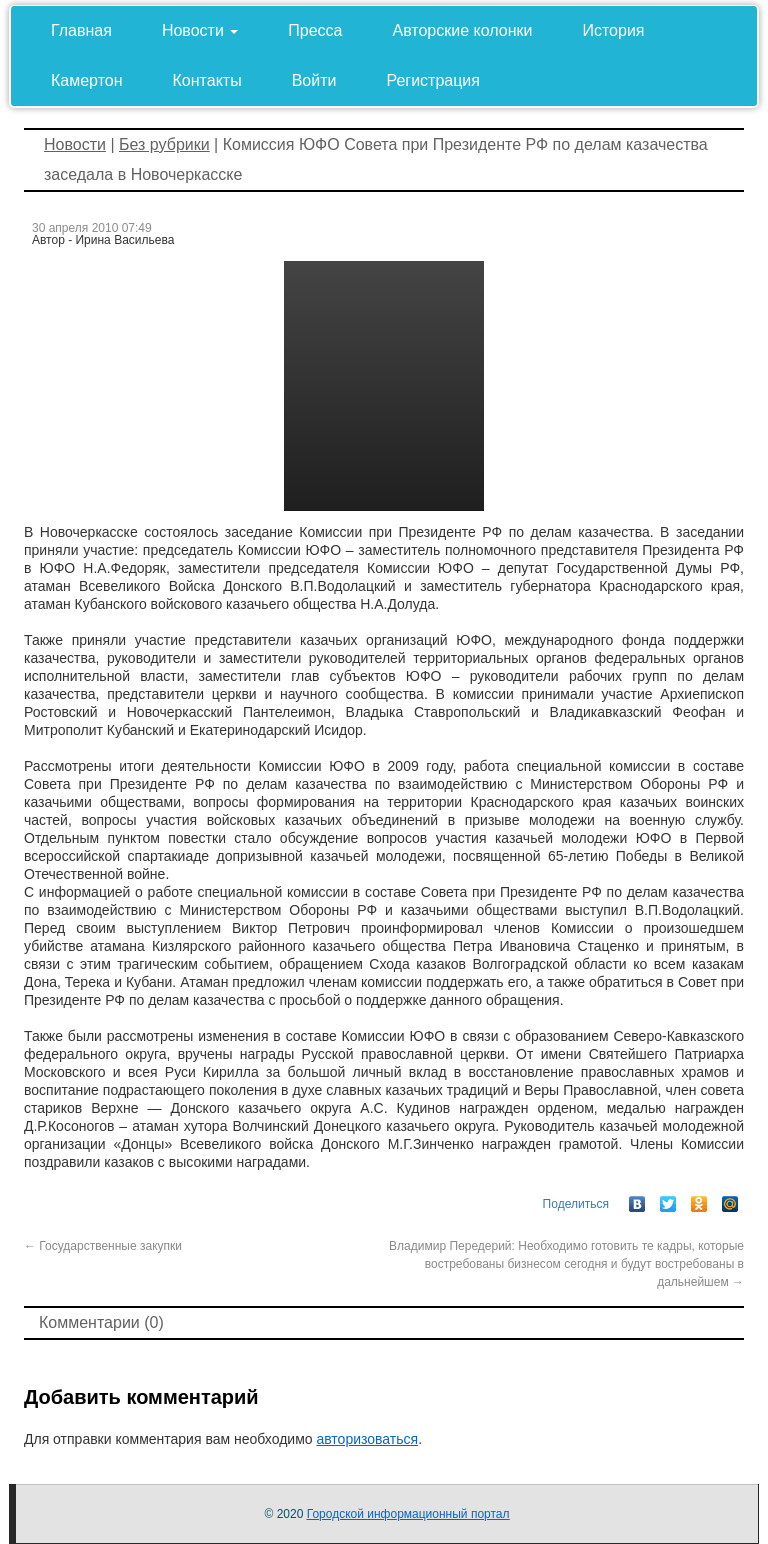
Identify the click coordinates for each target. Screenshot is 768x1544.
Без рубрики (164, 144)
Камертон (87, 80)
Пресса (315, 30)
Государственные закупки (103, 1246)
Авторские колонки (463, 30)
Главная (81, 30)
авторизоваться (367, 1439)
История (613, 30)
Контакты (207, 80)
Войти (314, 80)
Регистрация (433, 80)
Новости (200, 30)
